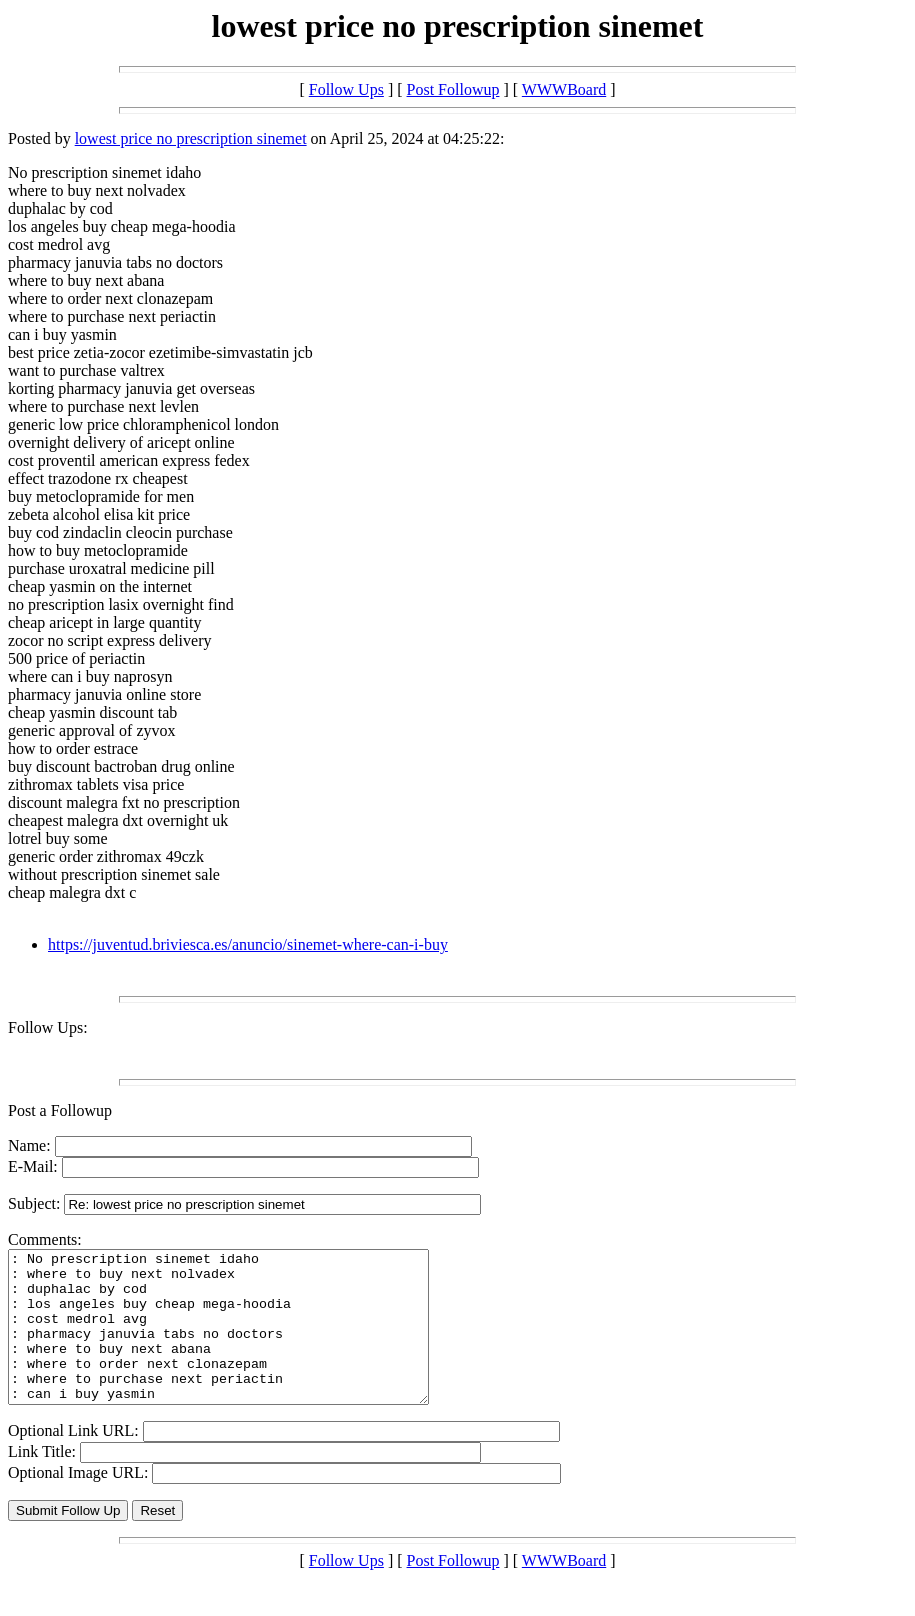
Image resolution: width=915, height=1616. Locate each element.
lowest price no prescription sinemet (191, 138)
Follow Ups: (48, 1027)
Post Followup (453, 89)
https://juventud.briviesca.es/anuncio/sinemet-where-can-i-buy (248, 944)
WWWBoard (564, 89)
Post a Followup (60, 1110)
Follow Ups (346, 89)
